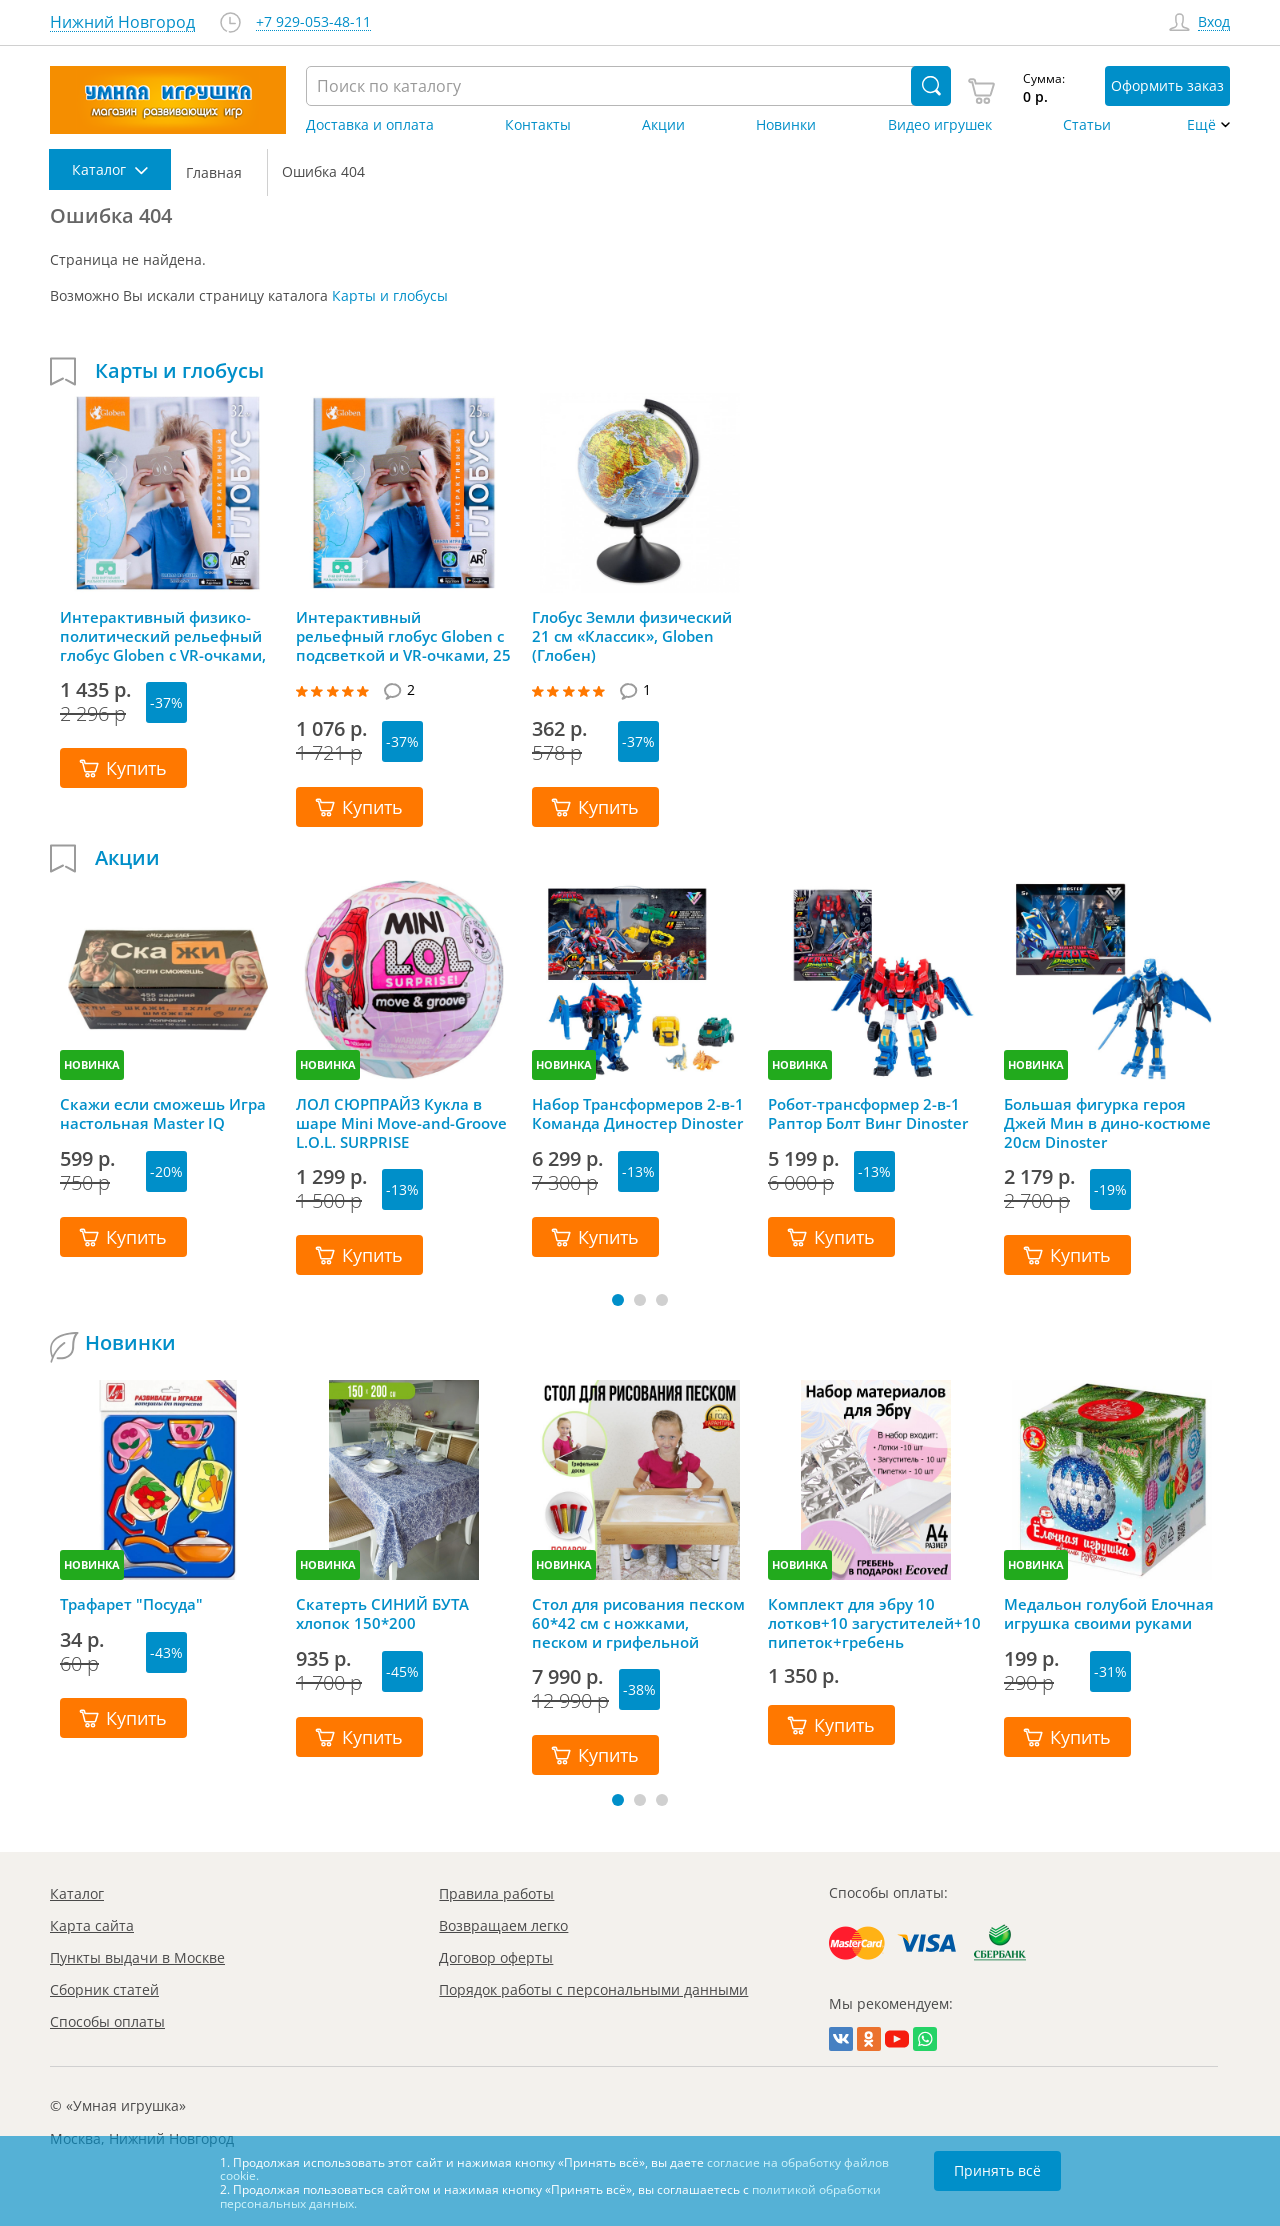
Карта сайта (92, 1925)
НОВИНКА (92, 1064)
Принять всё (997, 2170)
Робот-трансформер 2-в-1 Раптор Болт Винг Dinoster (868, 1114)
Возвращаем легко (503, 1925)
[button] (618, 1300)
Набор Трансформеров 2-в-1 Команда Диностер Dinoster (638, 1114)
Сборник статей (104, 1989)
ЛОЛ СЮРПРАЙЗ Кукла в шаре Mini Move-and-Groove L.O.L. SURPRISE (401, 1123)
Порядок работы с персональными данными (593, 1989)
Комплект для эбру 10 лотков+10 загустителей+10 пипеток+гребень (874, 1623)
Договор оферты (496, 1957)
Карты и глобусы (390, 295)
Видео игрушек (940, 125)
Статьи (1087, 125)
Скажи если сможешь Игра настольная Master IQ (163, 1114)
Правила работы (496, 1893)
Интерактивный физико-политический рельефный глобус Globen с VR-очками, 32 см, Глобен (163, 636)
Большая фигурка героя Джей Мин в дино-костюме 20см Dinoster (1107, 1123)
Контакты (538, 125)
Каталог (77, 1893)
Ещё (1201, 125)
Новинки (786, 125)
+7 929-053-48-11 (313, 22)
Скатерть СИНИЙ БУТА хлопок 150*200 (382, 1614)
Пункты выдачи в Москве (137, 1957)
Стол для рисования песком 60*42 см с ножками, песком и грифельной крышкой (638, 1623)
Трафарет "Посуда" (131, 1604)
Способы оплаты (107, 2021)
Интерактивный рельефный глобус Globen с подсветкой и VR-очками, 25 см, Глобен (403, 636)
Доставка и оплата (370, 125)
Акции (663, 125)
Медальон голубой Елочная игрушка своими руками (1109, 1614)
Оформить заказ (1167, 85)
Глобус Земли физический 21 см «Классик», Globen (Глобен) (632, 636)
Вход (1214, 22)
